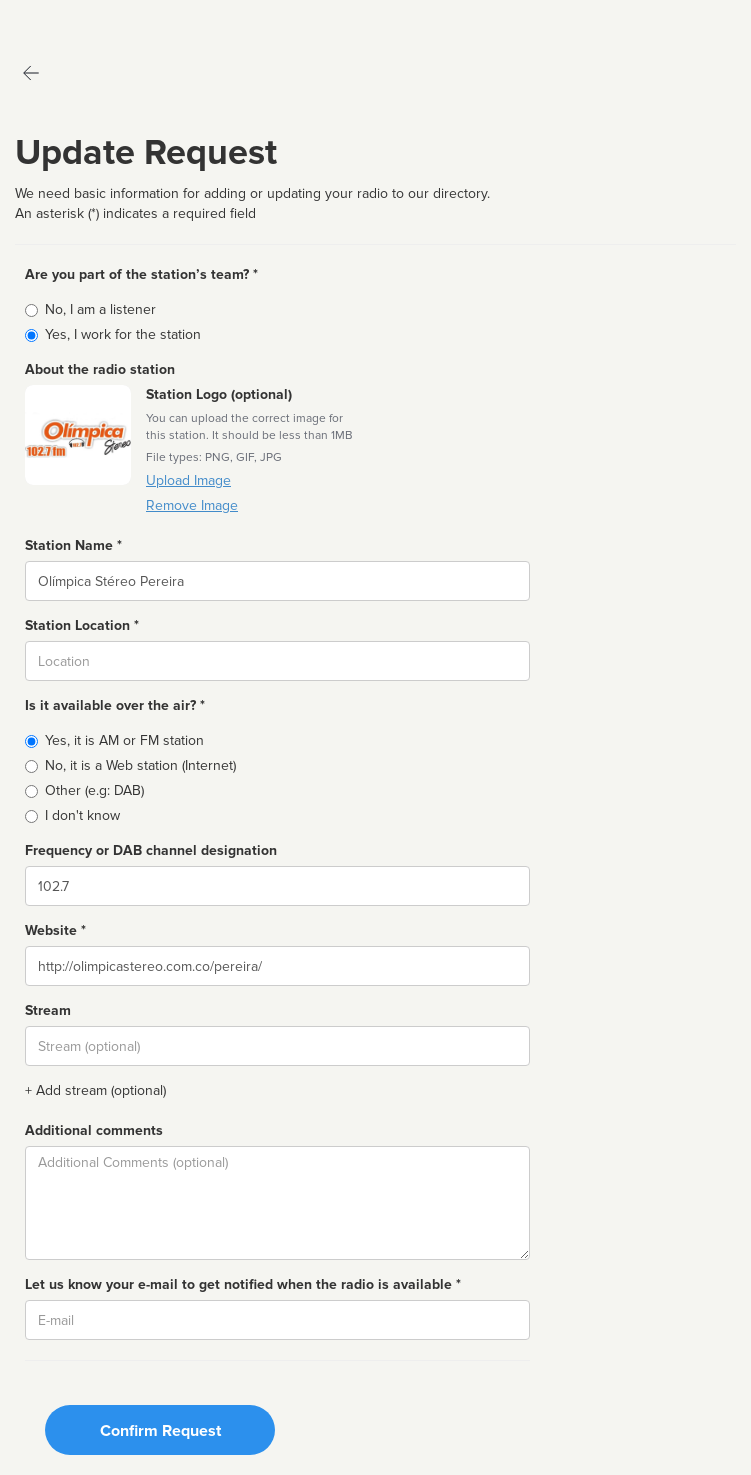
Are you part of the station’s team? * (141, 274)
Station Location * (82, 625)
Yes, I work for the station (123, 334)
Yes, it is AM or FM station (124, 740)
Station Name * (73, 545)
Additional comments (94, 1130)
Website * (55, 930)
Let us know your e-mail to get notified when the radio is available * (243, 1284)
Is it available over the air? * (115, 705)
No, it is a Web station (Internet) (140, 765)
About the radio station (100, 369)
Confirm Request (160, 1431)
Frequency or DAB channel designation (151, 850)
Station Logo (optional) (219, 394)
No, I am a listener (100, 309)
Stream (48, 1010)
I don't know (82, 815)
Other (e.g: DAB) (94, 790)
